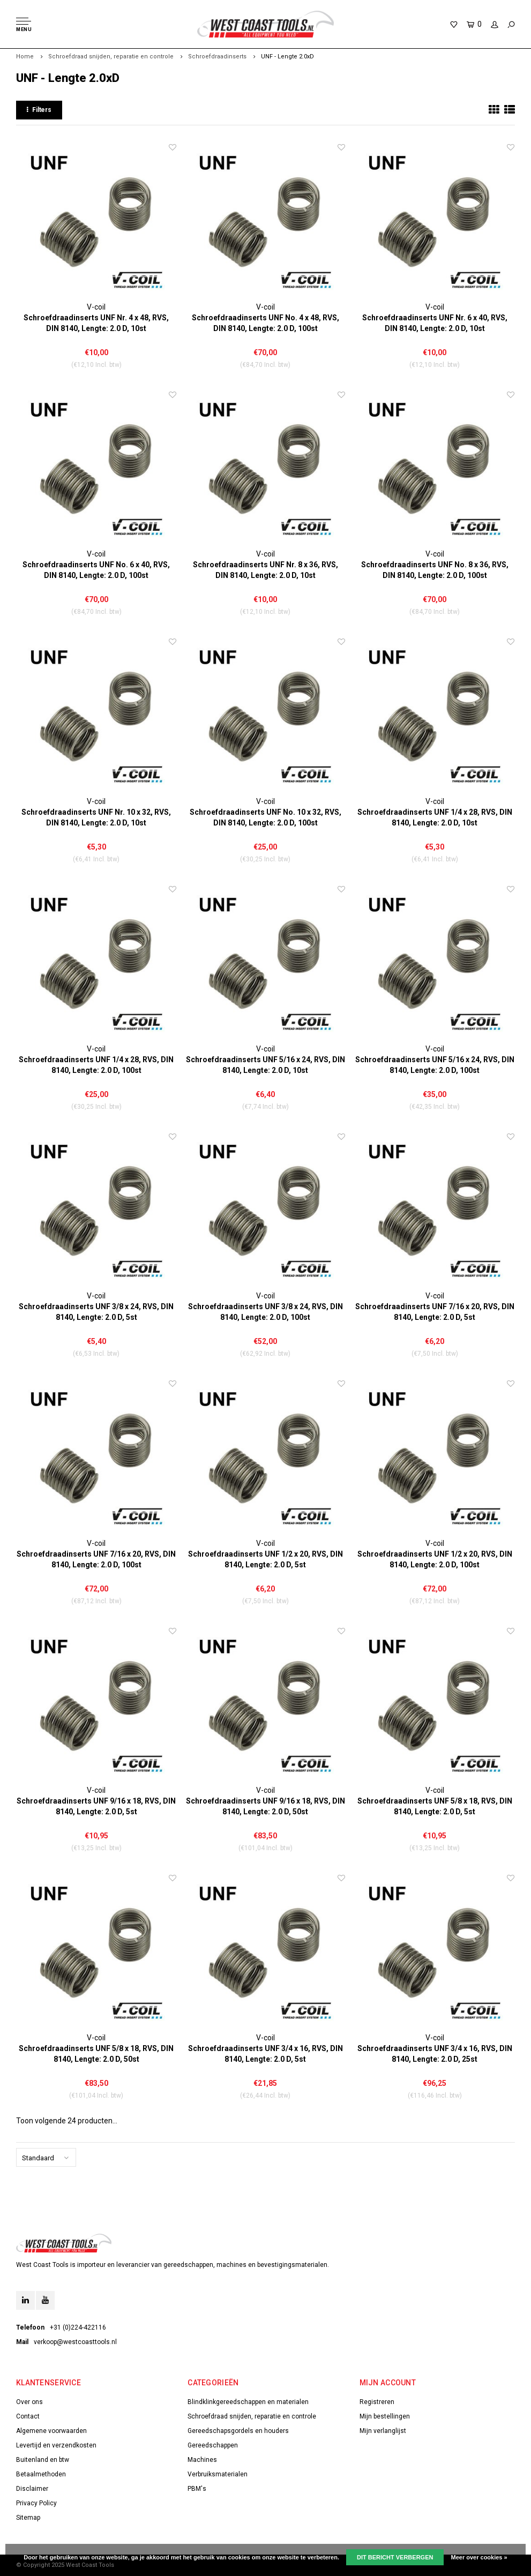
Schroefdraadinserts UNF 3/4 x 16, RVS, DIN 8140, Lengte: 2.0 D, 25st (434, 2053)
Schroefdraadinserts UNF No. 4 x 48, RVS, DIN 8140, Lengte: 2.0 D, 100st (265, 323)
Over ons (29, 2402)
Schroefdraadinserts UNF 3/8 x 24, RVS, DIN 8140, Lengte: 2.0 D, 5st (96, 1311)
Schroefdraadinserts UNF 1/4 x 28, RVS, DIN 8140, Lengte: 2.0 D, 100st (96, 1065)
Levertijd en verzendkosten (56, 2445)
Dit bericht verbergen (395, 2557)
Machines (202, 2460)
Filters (39, 110)
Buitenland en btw (42, 2460)
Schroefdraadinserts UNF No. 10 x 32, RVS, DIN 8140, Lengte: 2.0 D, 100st (265, 817)
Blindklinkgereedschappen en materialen (248, 2402)
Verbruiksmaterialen (218, 2474)
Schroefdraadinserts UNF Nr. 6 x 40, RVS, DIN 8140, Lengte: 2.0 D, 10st (434, 323)
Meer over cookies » (479, 2557)
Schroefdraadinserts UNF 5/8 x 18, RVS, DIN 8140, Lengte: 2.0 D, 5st (434, 1806)
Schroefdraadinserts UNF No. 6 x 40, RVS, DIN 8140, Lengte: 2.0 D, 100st (96, 570)
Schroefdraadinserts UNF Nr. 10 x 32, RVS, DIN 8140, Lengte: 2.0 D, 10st (96, 817)
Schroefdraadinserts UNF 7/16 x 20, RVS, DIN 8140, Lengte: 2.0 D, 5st (434, 1311)
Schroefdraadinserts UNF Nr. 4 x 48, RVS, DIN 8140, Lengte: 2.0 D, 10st (96, 323)
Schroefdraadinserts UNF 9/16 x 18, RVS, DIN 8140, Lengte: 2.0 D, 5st (96, 1806)
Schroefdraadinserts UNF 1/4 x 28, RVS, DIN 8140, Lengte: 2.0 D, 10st (434, 817)
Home (25, 56)
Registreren (377, 2402)
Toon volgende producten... (66, 2120)
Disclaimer (32, 2488)
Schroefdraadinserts (217, 56)
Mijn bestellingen (385, 2416)
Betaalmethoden (41, 2474)
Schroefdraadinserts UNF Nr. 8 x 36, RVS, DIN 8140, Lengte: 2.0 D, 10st (265, 570)
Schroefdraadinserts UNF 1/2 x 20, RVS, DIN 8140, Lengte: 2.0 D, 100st (434, 1559)
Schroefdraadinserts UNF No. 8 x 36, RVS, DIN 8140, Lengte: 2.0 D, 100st (434, 570)
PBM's (197, 2488)
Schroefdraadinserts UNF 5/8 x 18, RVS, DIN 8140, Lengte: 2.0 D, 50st (96, 2053)
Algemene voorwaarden (51, 2431)
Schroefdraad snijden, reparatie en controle (111, 56)
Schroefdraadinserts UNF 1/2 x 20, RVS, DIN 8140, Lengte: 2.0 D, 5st (265, 1559)
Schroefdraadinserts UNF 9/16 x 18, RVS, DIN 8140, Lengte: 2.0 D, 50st (265, 1806)
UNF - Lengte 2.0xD (287, 56)
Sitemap (28, 2517)
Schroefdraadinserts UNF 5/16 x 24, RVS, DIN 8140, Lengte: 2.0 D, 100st (434, 1065)
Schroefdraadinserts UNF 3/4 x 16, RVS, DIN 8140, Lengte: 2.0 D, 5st (265, 2053)
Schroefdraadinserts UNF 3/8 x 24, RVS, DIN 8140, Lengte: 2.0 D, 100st (265, 1311)
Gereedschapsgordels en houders (238, 2431)
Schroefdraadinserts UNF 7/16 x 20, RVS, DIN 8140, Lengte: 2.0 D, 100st (96, 1559)
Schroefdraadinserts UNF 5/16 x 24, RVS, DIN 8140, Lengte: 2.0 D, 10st (265, 1065)
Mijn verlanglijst (383, 2431)
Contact (28, 2416)
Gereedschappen (213, 2445)
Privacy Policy (36, 2503)
